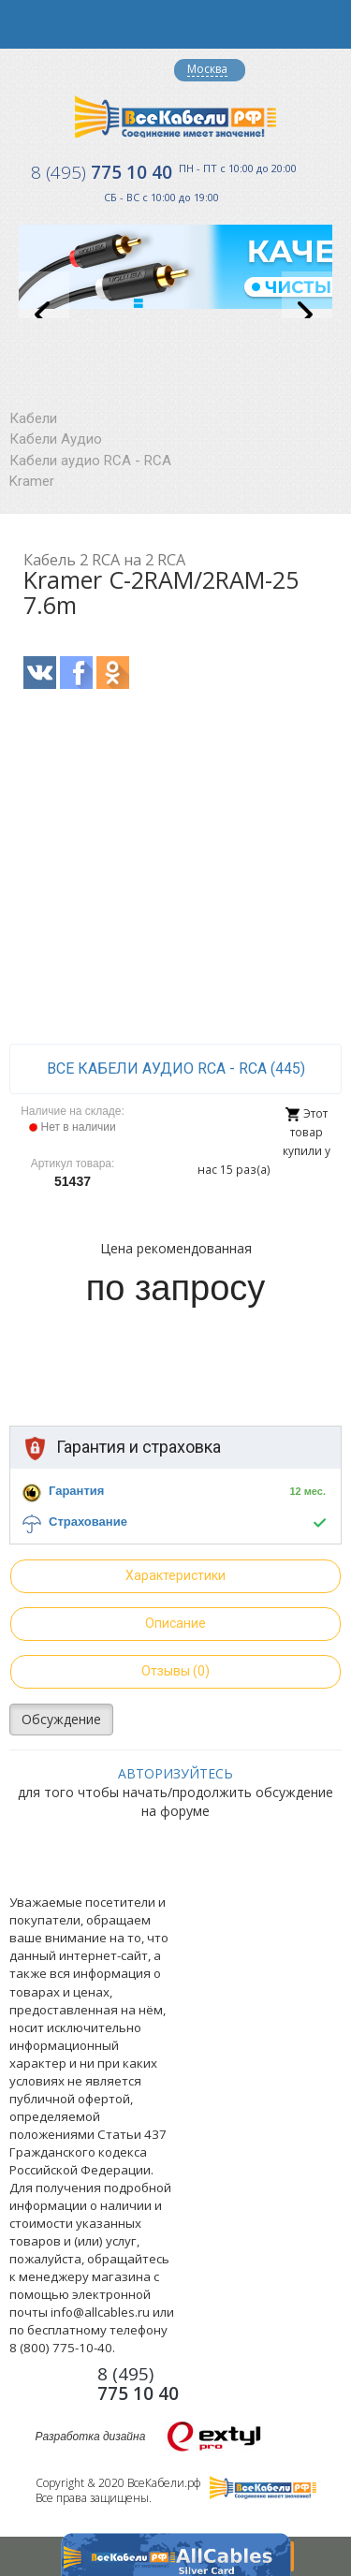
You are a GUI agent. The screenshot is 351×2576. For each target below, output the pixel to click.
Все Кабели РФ (175, 116)
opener (24, 24)
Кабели (33, 418)
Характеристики (175, 1575)
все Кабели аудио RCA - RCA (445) (176, 1068)
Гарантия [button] (76, 1491)
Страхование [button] (88, 1522)
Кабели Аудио (55, 439)
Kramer (31, 481)
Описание (175, 1623)
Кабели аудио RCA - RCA (90, 460)
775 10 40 (101, 172)
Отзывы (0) (175, 1670)
